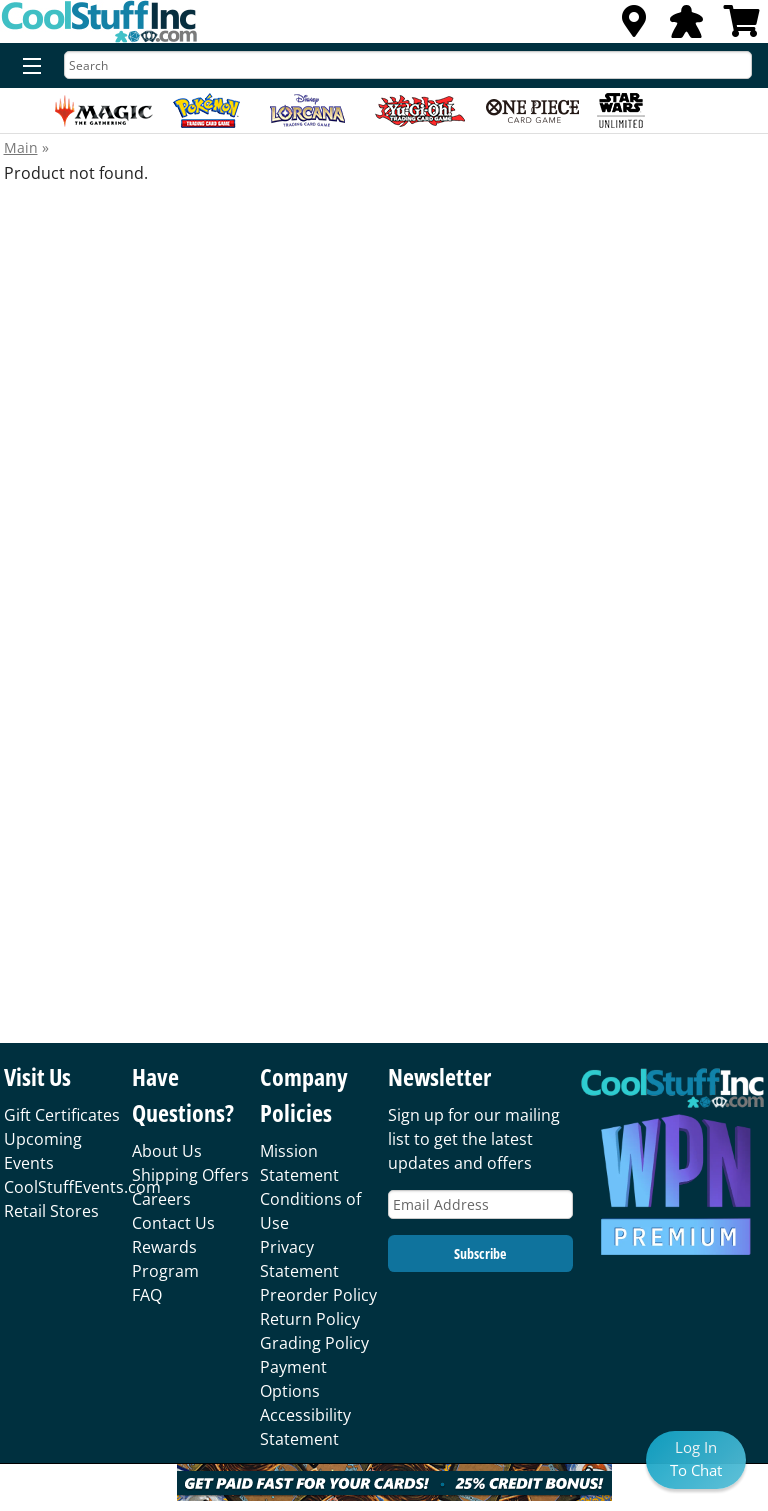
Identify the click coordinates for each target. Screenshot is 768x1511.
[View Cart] (742, 27)
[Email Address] (480, 1204)
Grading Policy (314, 1343)
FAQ (147, 1295)
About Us (167, 1151)
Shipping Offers (190, 1175)
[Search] (408, 65)
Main (21, 147)
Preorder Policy (318, 1295)
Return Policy (310, 1319)
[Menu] (27, 67)
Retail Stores (51, 1211)
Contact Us (173, 1223)
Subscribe (480, 1253)
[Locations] (634, 27)
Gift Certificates (62, 1115)
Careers (161, 1199)
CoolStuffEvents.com (82, 1187)
